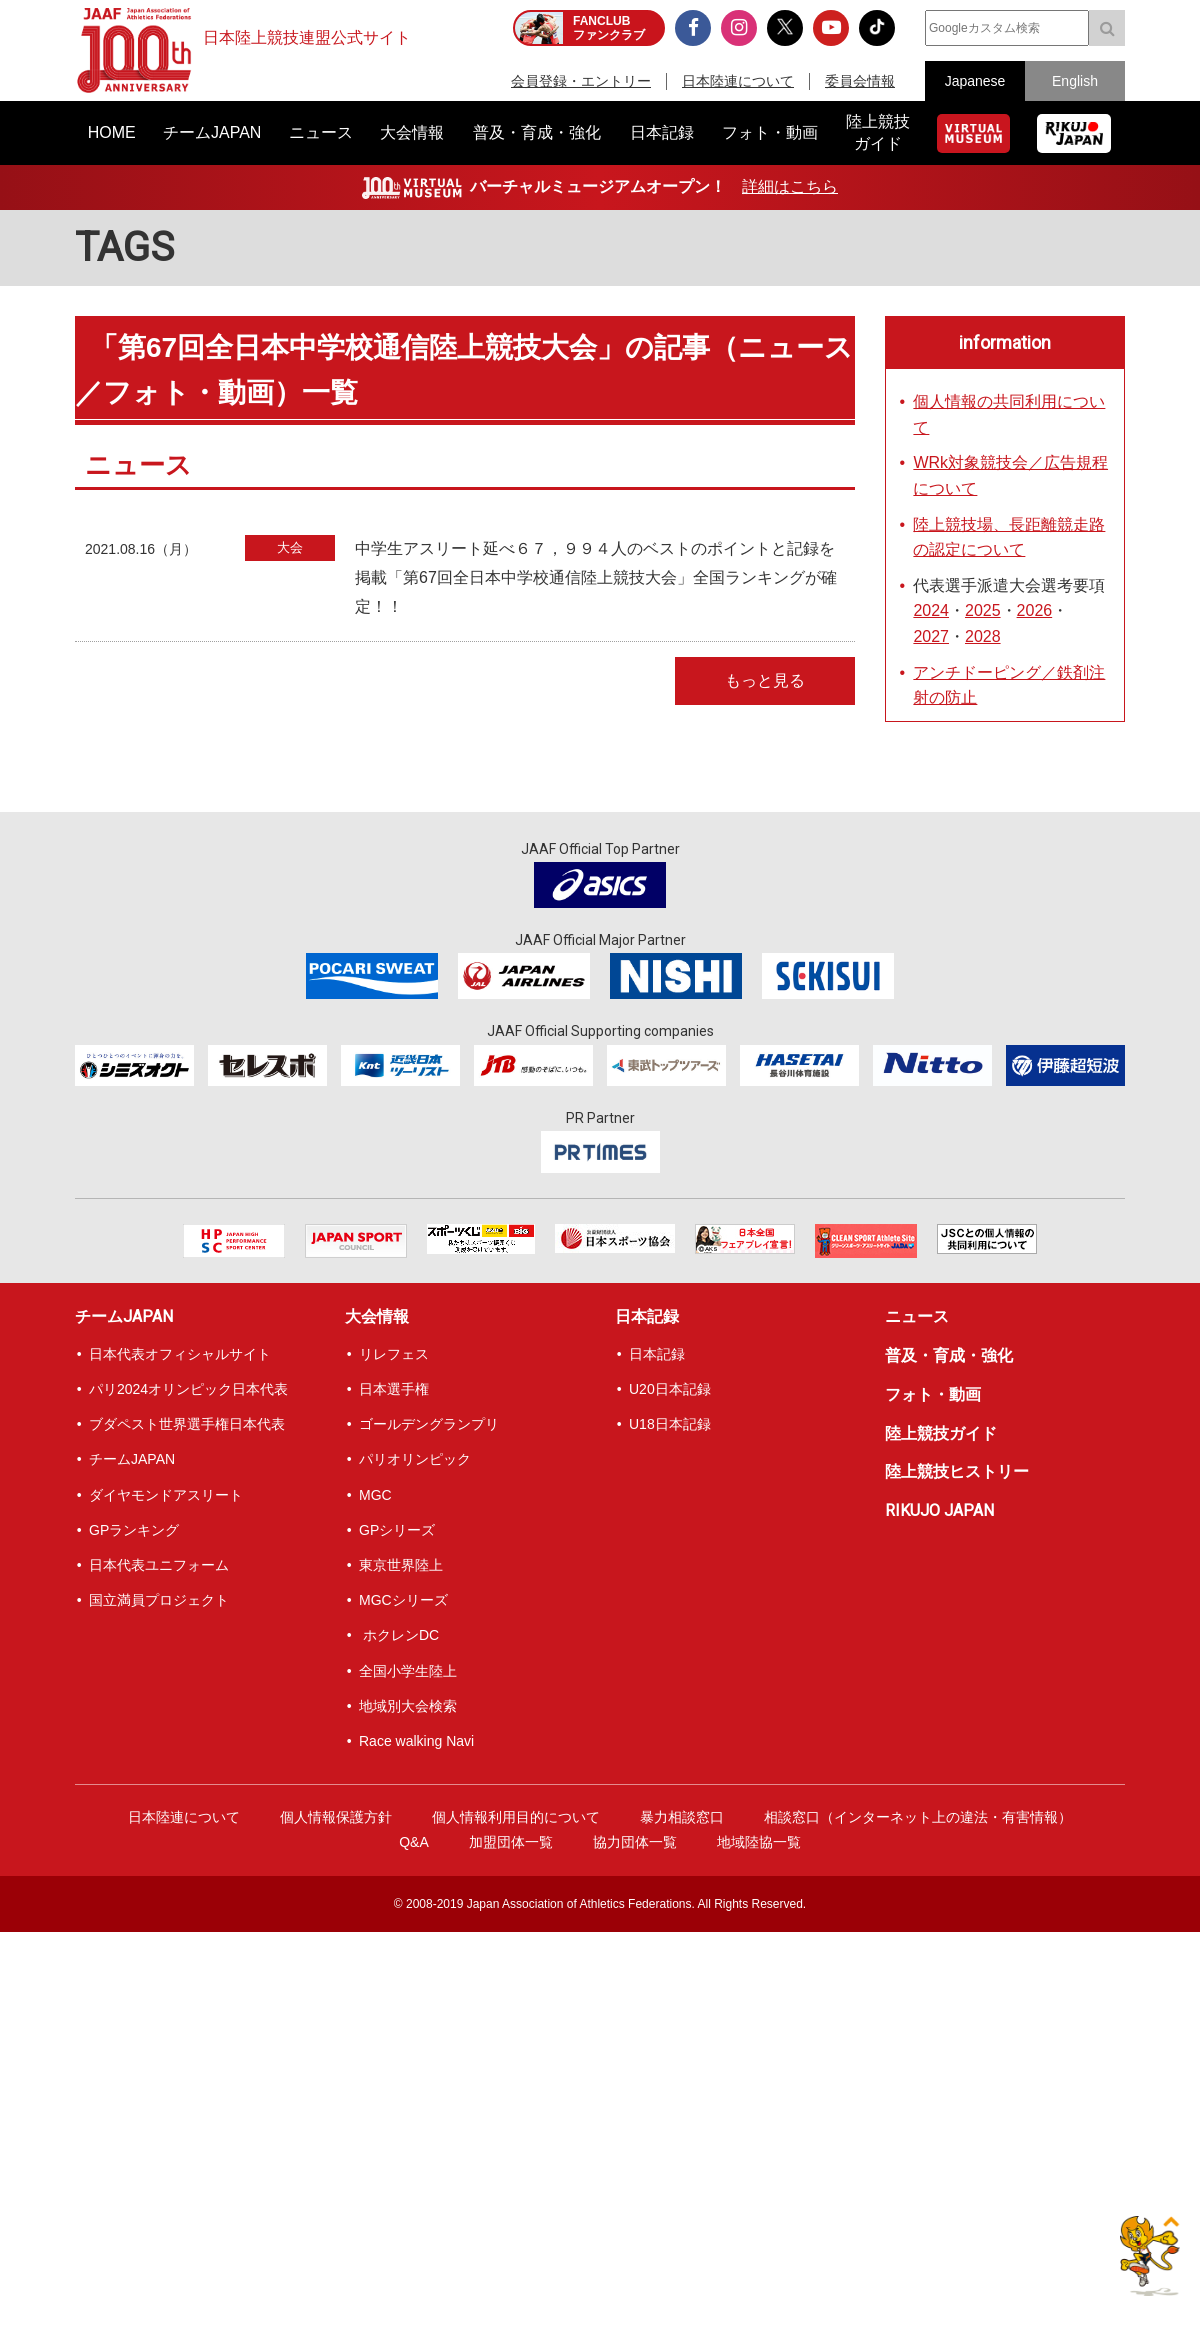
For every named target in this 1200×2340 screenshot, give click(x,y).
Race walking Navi (416, 1741)
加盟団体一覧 (511, 1842)
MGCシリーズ (403, 1600)
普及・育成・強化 (949, 1355)
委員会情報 (860, 81)
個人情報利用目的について (516, 1817)
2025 (983, 610)
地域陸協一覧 (759, 1842)
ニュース (917, 1316)
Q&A (414, 1842)
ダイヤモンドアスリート (166, 1495)
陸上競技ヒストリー (957, 1471)
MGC (375, 1495)
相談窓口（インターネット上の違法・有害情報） (918, 1817)
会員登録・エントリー (581, 81)
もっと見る (765, 680)
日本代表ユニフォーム (159, 1565)
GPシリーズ (397, 1530)
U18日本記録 (670, 1424)
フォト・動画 (933, 1394)
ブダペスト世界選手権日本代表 (187, 1424)
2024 (931, 610)
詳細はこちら (790, 186)
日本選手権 (394, 1389)
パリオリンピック (415, 1459)
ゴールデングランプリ (429, 1424)
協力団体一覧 (635, 1842)
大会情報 (377, 1316)
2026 (1035, 610)
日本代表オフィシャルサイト (180, 1354)
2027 (931, 636)
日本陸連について (738, 81)
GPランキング (134, 1530)
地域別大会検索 (408, 1706)
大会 (290, 547)
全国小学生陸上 (408, 1671)
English (1075, 81)
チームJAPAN (124, 1316)
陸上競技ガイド (941, 1433)
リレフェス (394, 1354)
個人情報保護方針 (336, 1817)
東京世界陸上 (401, 1565)
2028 (983, 636)
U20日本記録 (670, 1389)
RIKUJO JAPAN (939, 1510)
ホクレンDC (399, 1635)
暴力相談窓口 (682, 1817)
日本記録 (647, 1316)
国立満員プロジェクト (159, 1600)
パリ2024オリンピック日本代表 (188, 1389)
